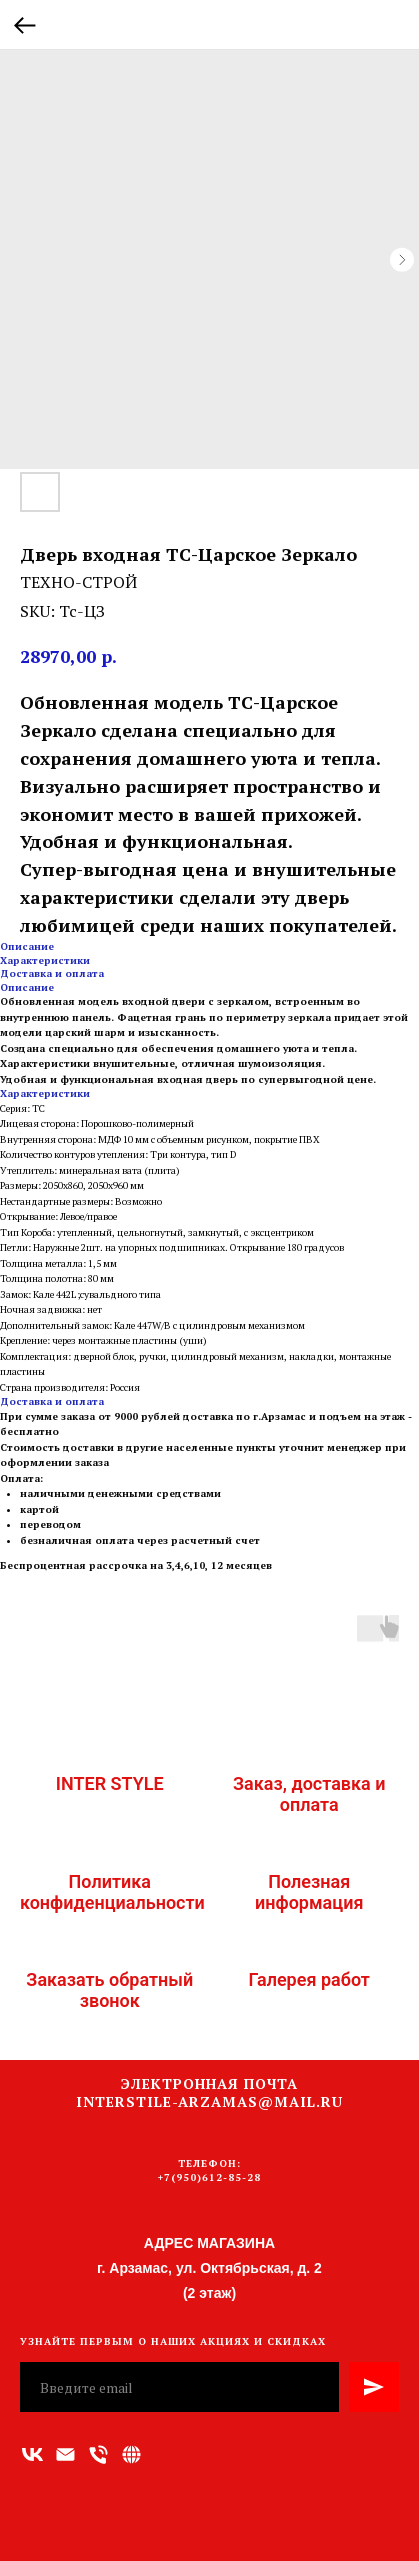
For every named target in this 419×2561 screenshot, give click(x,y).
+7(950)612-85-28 (209, 2177)
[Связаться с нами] (131, 2454)
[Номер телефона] (98, 2454)
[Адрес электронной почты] (65, 2454)
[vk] (32, 2454)
